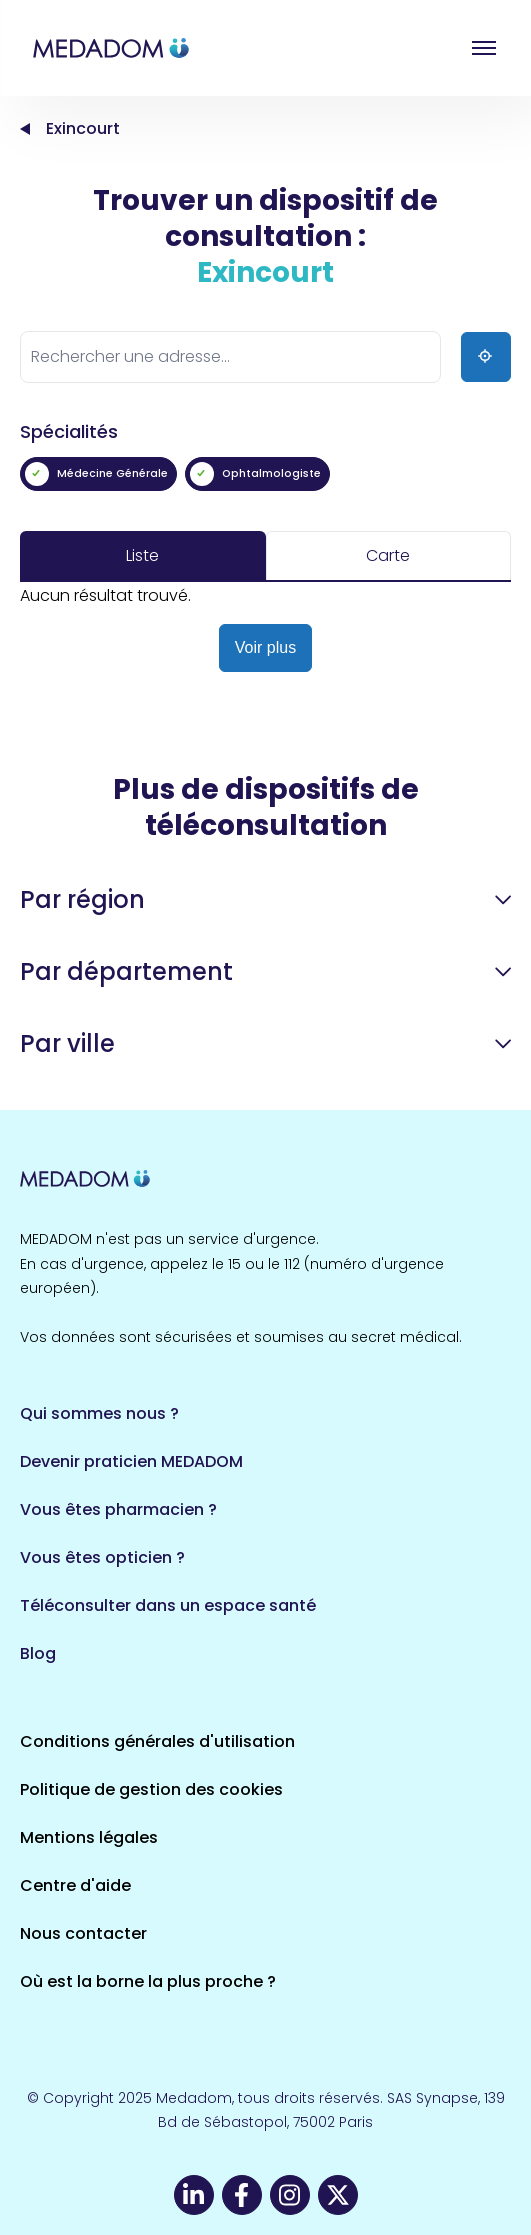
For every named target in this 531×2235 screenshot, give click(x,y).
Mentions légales (89, 1837)
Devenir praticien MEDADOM (131, 1461)
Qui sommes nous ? (99, 1413)
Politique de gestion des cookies (151, 1789)
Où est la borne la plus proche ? (148, 1981)
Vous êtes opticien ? (102, 1557)
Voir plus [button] (265, 647)
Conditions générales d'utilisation (157, 1741)
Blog (38, 1653)
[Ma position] (486, 357)
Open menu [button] (484, 48)
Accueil (25, 129)
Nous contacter (83, 1933)
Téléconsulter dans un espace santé (168, 1605)
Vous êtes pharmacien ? (118, 1509)
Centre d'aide (75, 1885)
